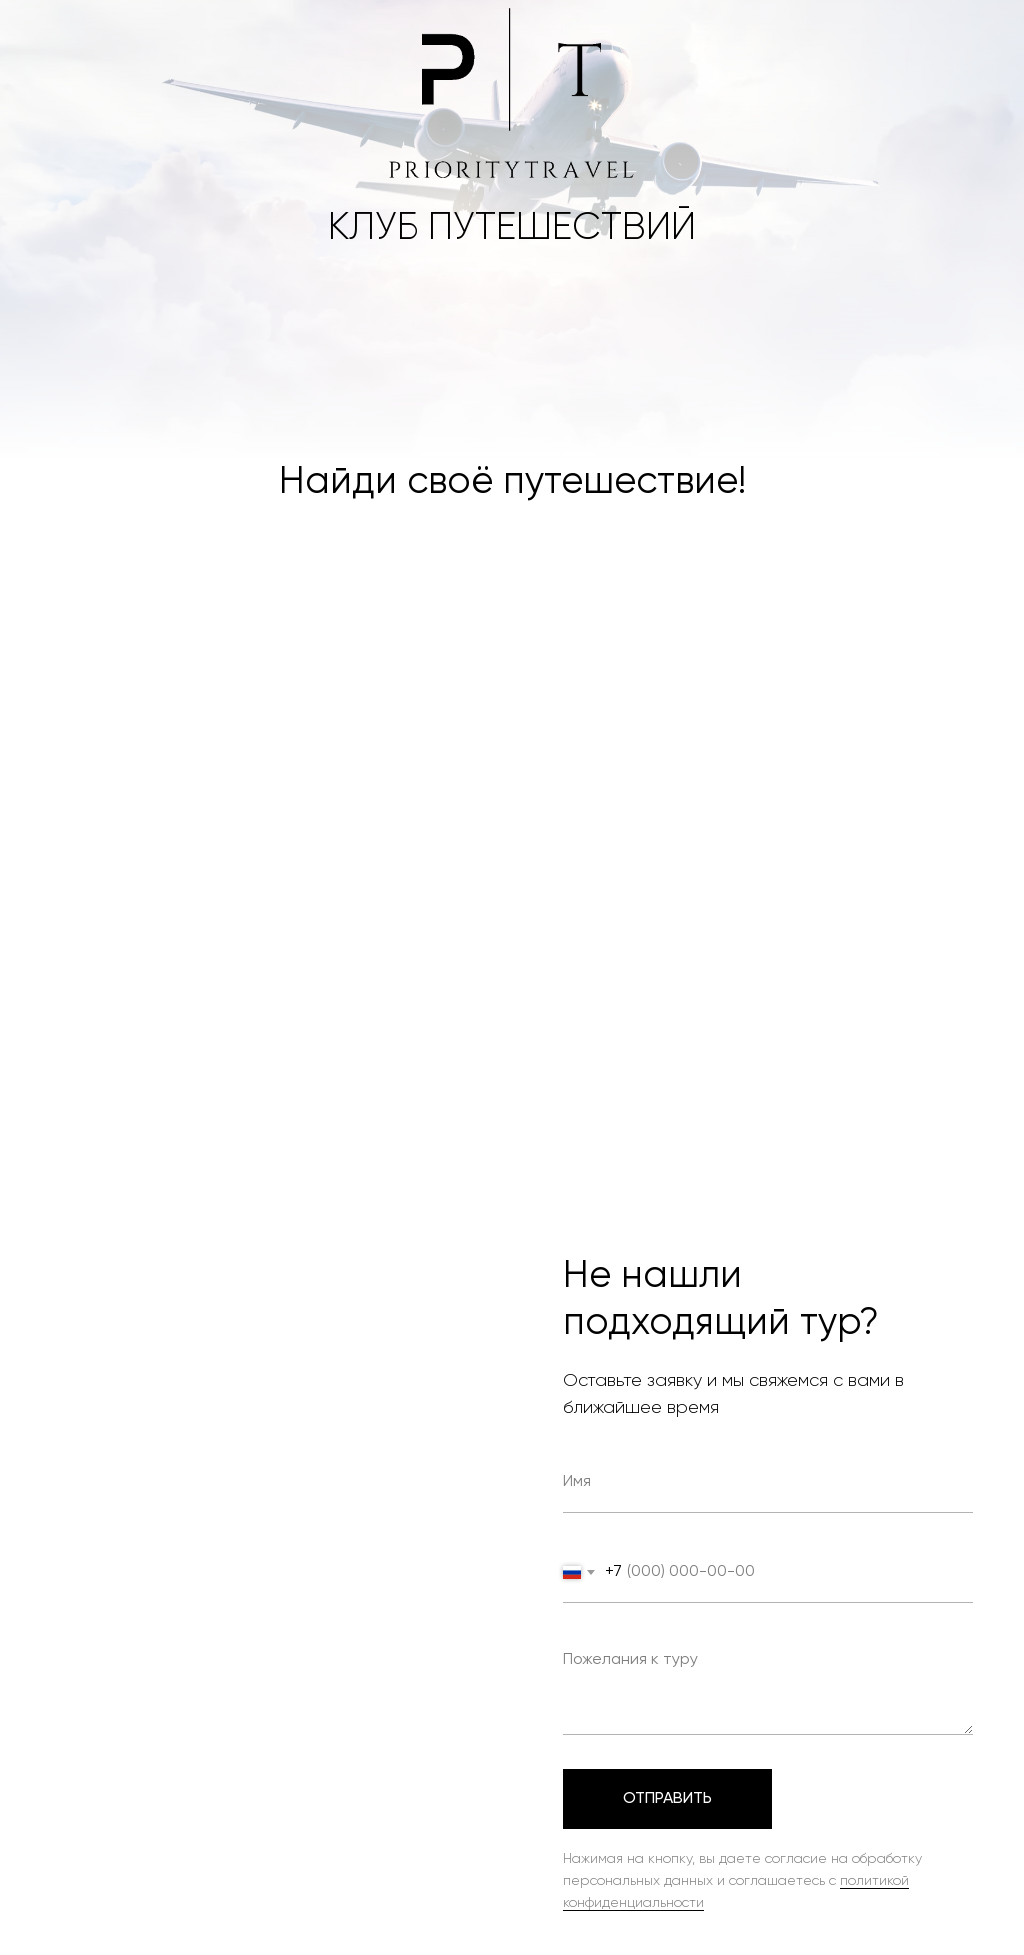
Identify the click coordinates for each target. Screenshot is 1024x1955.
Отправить (667, 1799)
